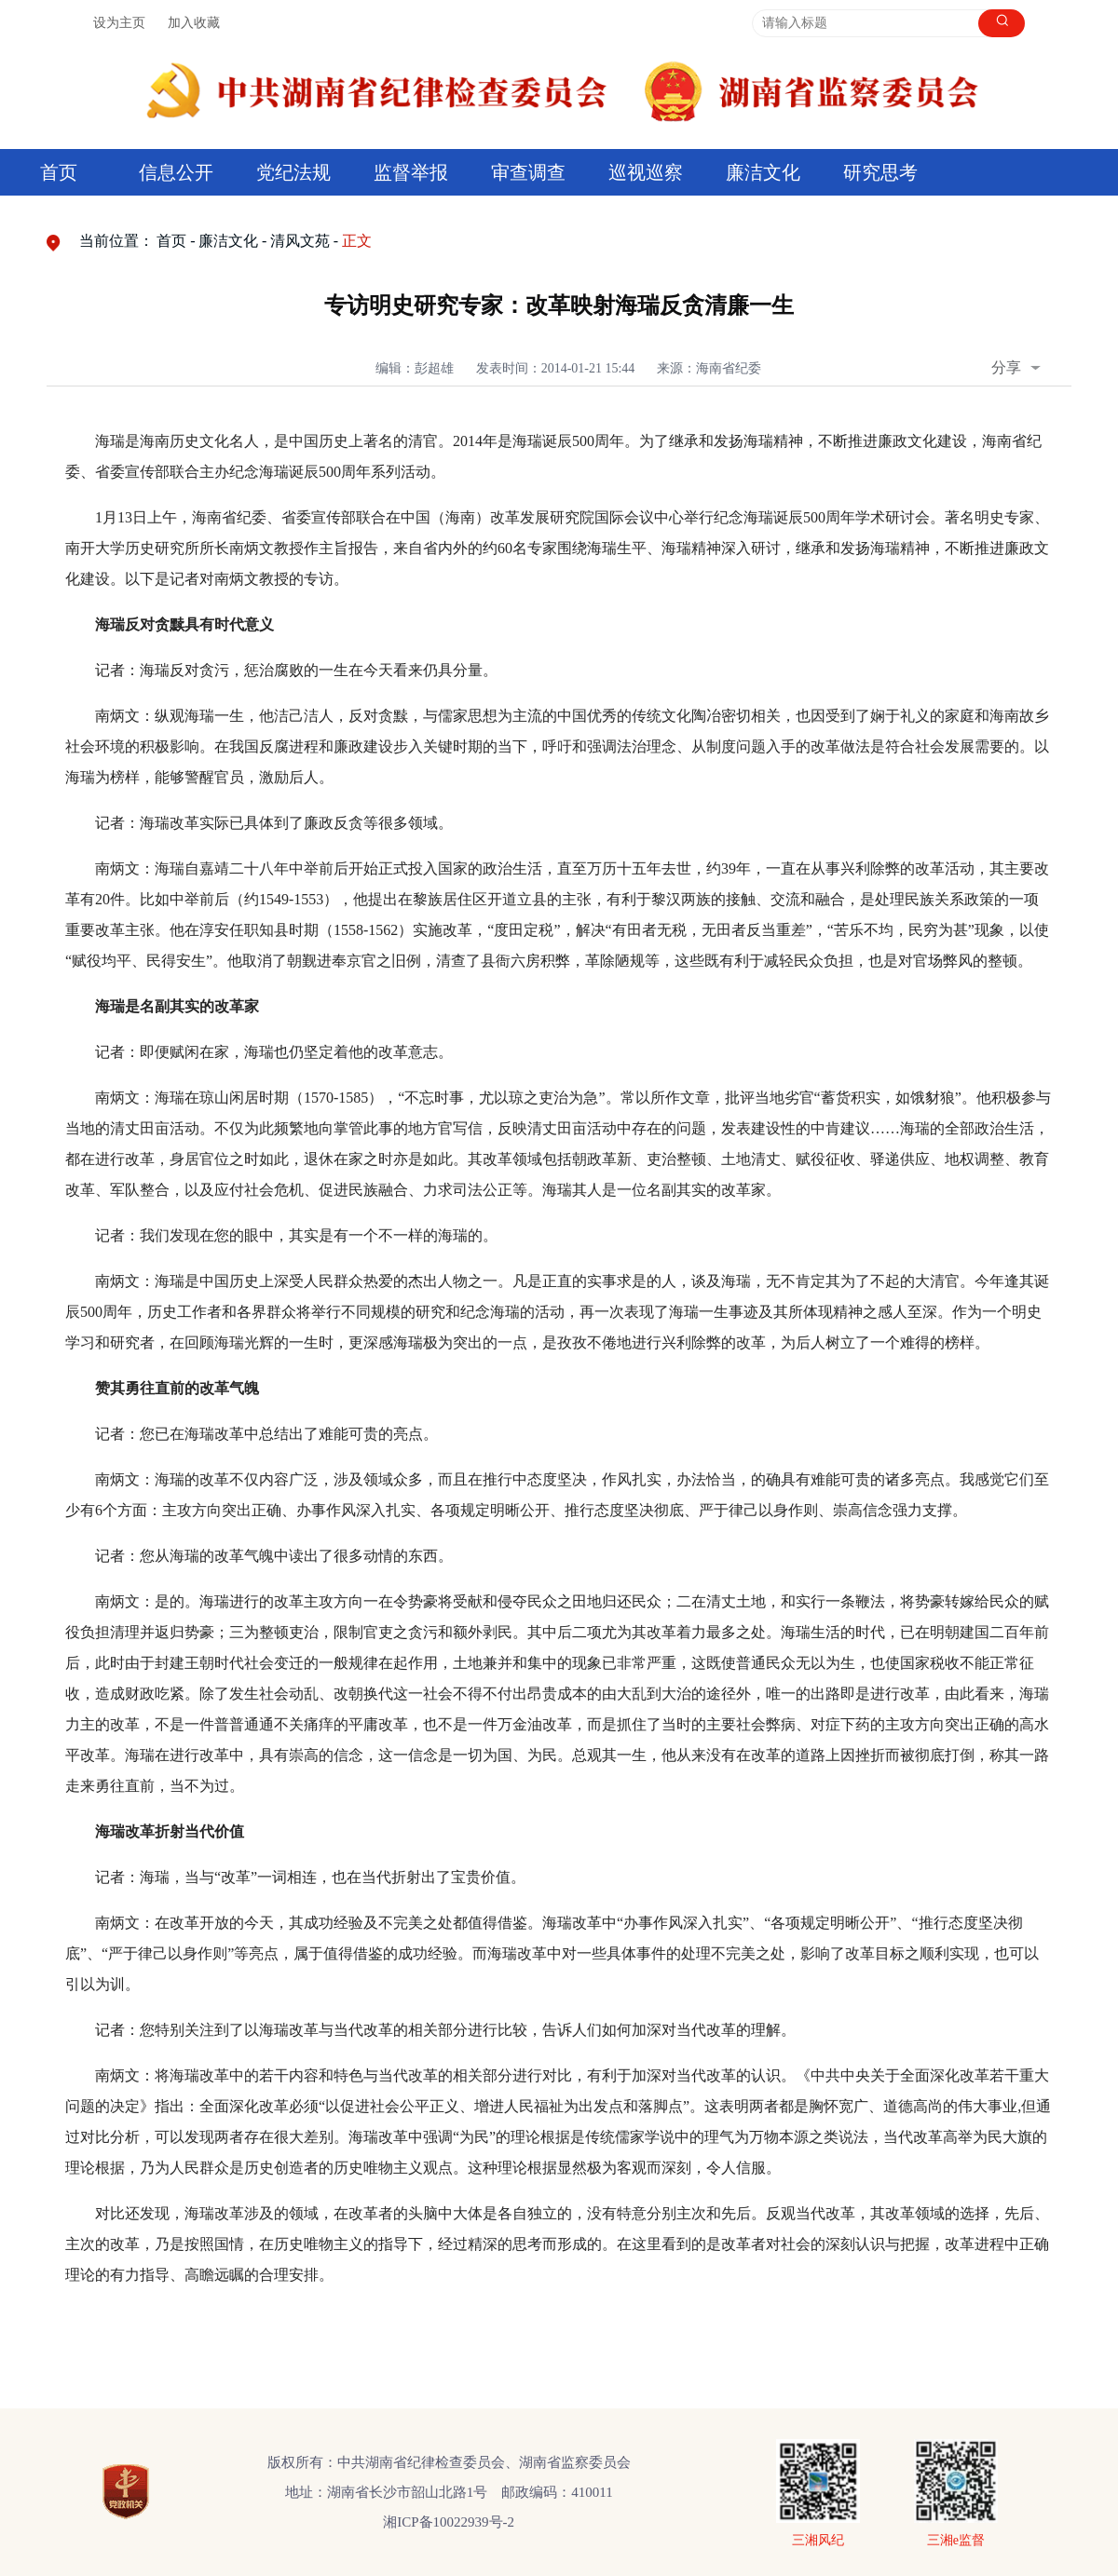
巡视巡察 (645, 172)
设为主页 (119, 23)
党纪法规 (293, 172)
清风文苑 (300, 241)
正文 (357, 241)
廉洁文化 (763, 172)
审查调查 (528, 172)
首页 (58, 172)
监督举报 (411, 172)
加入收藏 (194, 23)
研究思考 (880, 172)
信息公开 (176, 172)
